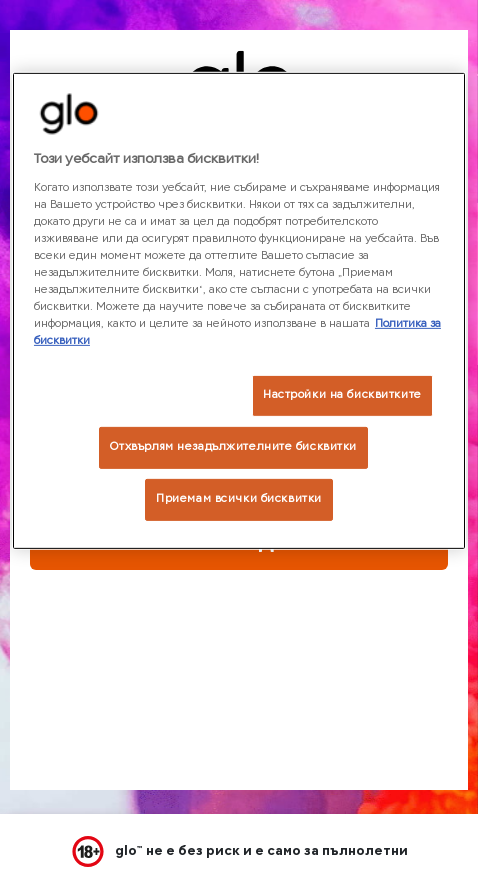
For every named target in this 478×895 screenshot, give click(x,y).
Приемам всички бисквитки (239, 499)
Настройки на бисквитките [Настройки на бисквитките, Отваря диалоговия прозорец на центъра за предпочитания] (342, 395)
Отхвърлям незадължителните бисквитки (234, 447)
